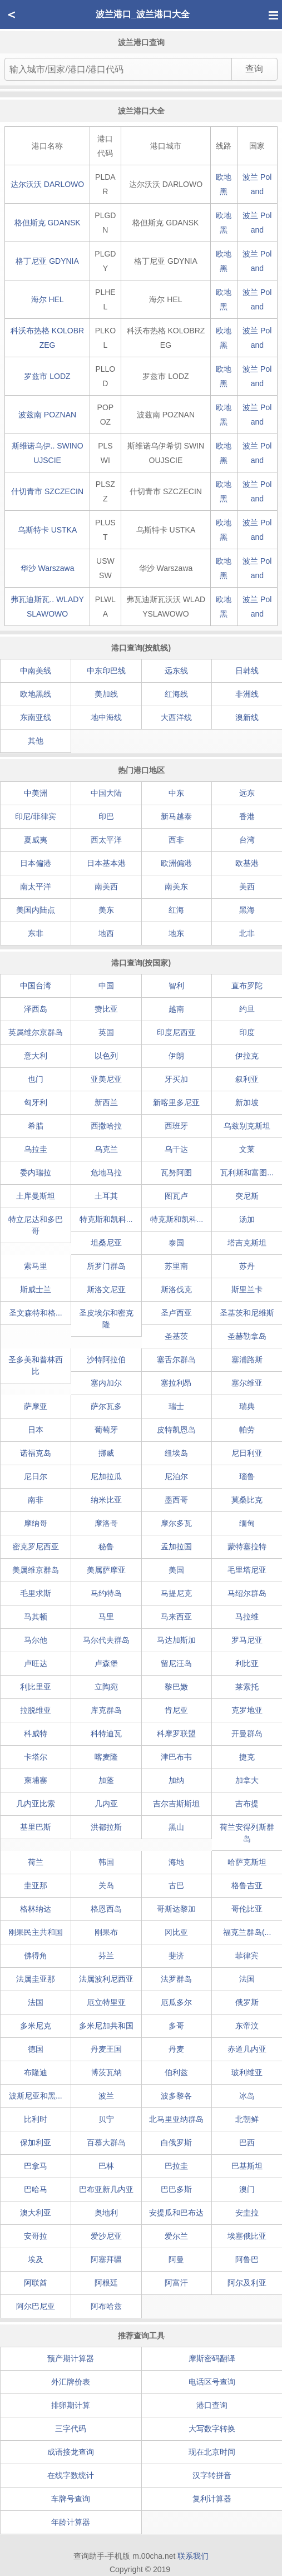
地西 (106, 933)
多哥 (176, 2025)
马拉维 (247, 1616)
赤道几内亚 (246, 2049)
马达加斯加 (176, 1640)
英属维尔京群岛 (35, 1032)
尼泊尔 (176, 1476)
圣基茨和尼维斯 (247, 1312)
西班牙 (176, 1125)
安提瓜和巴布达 (176, 2212)
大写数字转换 (212, 2428)
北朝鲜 (247, 2119)
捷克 (247, 1756)
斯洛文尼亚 (106, 1289)
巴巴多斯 (176, 2189)
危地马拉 (106, 1172)
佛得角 (35, 1955)
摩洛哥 (106, 1523)
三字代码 (70, 2428)
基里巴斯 (35, 1827)
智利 (176, 985)
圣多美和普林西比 (35, 1365)
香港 (247, 816)
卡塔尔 (35, 1756)
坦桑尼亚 (106, 1242)
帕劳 (247, 1429)
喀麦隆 (106, 1756)
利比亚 (247, 1663)
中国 (106, 985)
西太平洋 (106, 839)
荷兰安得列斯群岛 (247, 1833)
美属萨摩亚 (106, 1569)
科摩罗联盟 (176, 1733)
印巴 (106, 816)
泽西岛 (35, 1008)
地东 (176, 933)
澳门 (247, 2189)
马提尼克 (176, 1593)
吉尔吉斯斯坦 (176, 1803)
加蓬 (106, 1780)
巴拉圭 (176, 2165)
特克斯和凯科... (106, 1219)
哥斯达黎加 (176, 1908)
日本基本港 (106, 863)
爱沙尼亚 (106, 2236)
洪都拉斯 (106, 1827)
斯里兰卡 (247, 1289)
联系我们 (193, 2556)
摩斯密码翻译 (212, 2358)
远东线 (176, 670)
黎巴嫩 (176, 1686)
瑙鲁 (247, 1476)
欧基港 (247, 863)
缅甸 (247, 1523)
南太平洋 (35, 886)
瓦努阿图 (176, 1172)
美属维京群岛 (35, 1569)
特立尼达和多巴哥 (35, 1225)
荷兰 (35, 1862)
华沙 (48, 568)
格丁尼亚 (47, 261)
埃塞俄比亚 (246, 2236)
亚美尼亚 (106, 1079)
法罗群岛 (176, 1978)
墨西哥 (176, 1499)
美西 (247, 886)
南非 (35, 1499)
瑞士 (176, 1406)
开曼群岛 (247, 1733)
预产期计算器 (70, 2358)
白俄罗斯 (176, 2142)
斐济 (176, 1955)
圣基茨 (176, 1336)
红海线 (176, 693)
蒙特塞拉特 (246, 1546)
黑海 (247, 909)
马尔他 (35, 1640)
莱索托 (247, 1686)
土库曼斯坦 (35, 1195)
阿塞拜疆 (106, 2259)
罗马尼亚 (247, 1640)
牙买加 (176, 1079)
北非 (247, 933)
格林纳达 (35, 1908)
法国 (247, 1978)
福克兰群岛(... (247, 1932)
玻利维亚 (247, 2072)
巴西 (247, 2142)
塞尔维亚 (247, 1382)
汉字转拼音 (211, 2475)
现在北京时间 (212, 2451)
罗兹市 (47, 376)
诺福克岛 (35, 1453)
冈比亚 (176, 1932)
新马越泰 (176, 816)
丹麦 (176, 2049)
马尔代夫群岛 (106, 1640)
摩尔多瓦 (176, 1523)
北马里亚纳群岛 (176, 2119)
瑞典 (247, 1406)
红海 (176, 909)
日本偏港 (35, 863)
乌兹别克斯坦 (247, 1125)
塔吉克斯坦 (246, 1242)
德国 (35, 2049)
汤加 (247, 1219)
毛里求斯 (35, 1593)
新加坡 (247, 1102)
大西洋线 (176, 717)
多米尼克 (35, 2025)
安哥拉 (35, 2236)
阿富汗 (176, 2282)
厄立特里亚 (106, 2002)
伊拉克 (247, 1055)
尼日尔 (35, 1476)
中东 (176, 793)
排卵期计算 (70, 2405)
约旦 (247, 1008)
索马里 (35, 1266)
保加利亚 (35, 2142)
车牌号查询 (70, 2498)
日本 (35, 1429)
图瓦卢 (176, 1195)
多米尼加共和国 (106, 2025)
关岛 (106, 1885)
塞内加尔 (106, 1382)
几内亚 (106, 1803)
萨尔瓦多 (106, 1406)
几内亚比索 (35, 1803)
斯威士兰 (35, 1289)
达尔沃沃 (47, 184)
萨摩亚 (35, 1406)
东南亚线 (35, 717)
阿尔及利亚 (246, 2282)
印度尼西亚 (176, 1032)
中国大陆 (106, 793)
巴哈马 (35, 2189)
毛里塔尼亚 (246, 1569)
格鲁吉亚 (247, 1885)
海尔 (47, 299)
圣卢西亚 (176, 1312)
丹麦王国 (106, 2049)
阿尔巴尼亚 (35, 2306)
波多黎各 (176, 2095)
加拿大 (247, 1780)
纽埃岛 (176, 1453)
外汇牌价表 (70, 2381)
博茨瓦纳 (106, 2072)
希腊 (35, 1125)
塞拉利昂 (176, 1382)
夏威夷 (35, 839)
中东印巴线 (106, 670)
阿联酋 (35, 2282)
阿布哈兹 (106, 2306)
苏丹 (247, 1266)
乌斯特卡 (47, 529)
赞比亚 (106, 1008)
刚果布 (106, 1932)
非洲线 (247, 693)
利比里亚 (35, 1686)
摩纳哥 (35, 1523)
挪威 (106, 1453)
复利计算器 (211, 2498)
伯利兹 (176, 2072)
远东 (247, 793)
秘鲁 (106, 1546)
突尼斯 (247, 1195)
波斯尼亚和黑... (35, 2095)
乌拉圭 (35, 1149)
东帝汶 (247, 2025)
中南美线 (35, 670)
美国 (176, 1569)
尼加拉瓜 (106, 1476)
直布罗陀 (247, 985)
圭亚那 (35, 1885)
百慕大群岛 (106, 2142)
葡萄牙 (106, 1429)
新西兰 (106, 1102)
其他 (35, 740)
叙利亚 (247, 1079)
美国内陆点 (35, 909)
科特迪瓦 (106, 1733)
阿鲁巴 (247, 2259)
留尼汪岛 (176, 1663)
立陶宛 (106, 1686)
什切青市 (47, 491)
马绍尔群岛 (246, 1593)
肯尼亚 (176, 1710)
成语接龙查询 (70, 2451)
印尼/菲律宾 (35, 816)
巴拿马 (35, 2165)
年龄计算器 (70, 2522)
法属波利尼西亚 (106, 1978)
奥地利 (106, 2212)
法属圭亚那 (35, 1978)
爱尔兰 (176, 2236)
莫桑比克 (247, 1499)
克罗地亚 (247, 1710)
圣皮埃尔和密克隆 (106, 1318)
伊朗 (176, 1055)
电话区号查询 (212, 2381)
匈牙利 (35, 1102)
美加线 (106, 693)
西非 (176, 839)
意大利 (35, 1055)
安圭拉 (247, 2212)
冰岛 (247, 2095)
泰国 (176, 1242)
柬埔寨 (35, 1780)
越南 (176, 1008)
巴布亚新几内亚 (106, 2189)
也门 (35, 1079)
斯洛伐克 (176, 1289)
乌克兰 (106, 1149)
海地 (176, 1862)
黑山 (176, 1827)
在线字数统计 (70, 2475)
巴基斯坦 (247, 2165)
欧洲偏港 (176, 863)
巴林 (106, 2165)
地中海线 (106, 717)
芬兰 (106, 1955)
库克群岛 (106, 1710)
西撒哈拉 (106, 1125)
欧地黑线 (35, 693)
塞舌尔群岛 (176, 1359)
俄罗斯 (247, 2002)
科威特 (35, 1733)
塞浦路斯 (247, 1359)
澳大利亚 (35, 2212)
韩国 (106, 1862)
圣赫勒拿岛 (246, 1336)
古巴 (176, 1885)
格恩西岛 (106, 1908)
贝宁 (106, 2119)
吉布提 (247, 1803)
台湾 (247, 839)
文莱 (247, 1149)
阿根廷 (106, 2282)
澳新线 (247, 717)
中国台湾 (35, 985)
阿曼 (176, 2259)
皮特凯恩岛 (176, 1429)
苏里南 (176, 1266)
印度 (247, 1032)
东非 (35, 933)
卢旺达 (35, 1663)
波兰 (106, 2095)
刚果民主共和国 (35, 1932)
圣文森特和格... (35, 1312)
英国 (106, 1032)
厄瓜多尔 (176, 2002)
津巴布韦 (176, 1756)
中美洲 (35, 793)
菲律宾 (247, 1955)
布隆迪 (35, 2072)
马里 (106, 1616)
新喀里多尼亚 (176, 1102)
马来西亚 (176, 1616)
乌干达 (176, 1149)
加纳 (176, 1780)
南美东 (176, 886)
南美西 (106, 886)
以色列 (106, 1055)
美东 (106, 909)
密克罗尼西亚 (35, 1546)
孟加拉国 (176, 1546)
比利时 (35, 2119)
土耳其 (106, 1195)
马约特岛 (106, 1593)
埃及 (35, 2259)
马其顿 (35, 1616)
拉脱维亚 (35, 1710)
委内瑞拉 (35, 1172)
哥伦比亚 (247, 1908)
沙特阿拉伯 (106, 1359)
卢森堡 (106, 1663)
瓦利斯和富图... (247, 1172)
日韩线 (247, 670)
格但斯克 (47, 222)
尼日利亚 (247, 1453)
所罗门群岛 (106, 1266)
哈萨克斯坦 (246, 1862)
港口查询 (211, 2405)
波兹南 (47, 414)
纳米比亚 (106, 1499)
